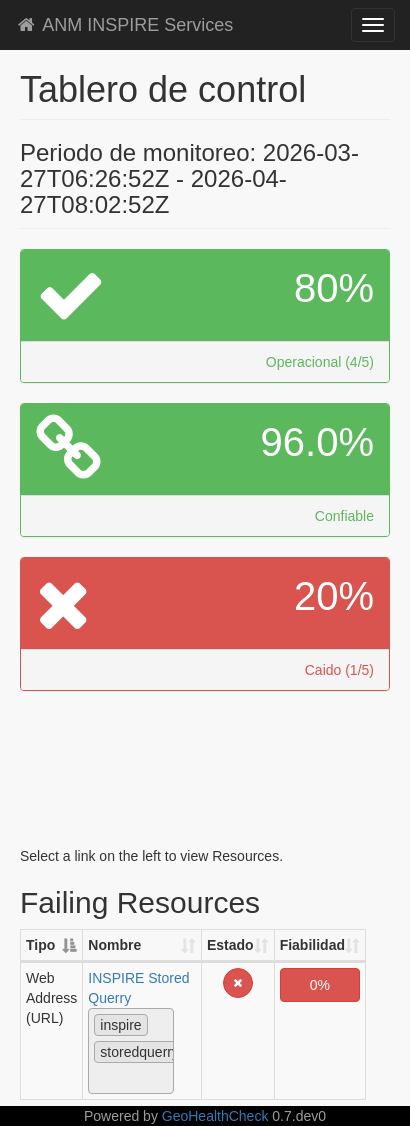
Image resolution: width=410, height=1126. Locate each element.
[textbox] (99, 1078)
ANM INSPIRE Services (124, 25)
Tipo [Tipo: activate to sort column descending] (40, 945)
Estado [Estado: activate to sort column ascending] (230, 945)
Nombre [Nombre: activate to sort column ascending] (114, 945)
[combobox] (131, 1051)
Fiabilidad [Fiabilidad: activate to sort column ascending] (312, 945)
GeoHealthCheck (215, 1116)
